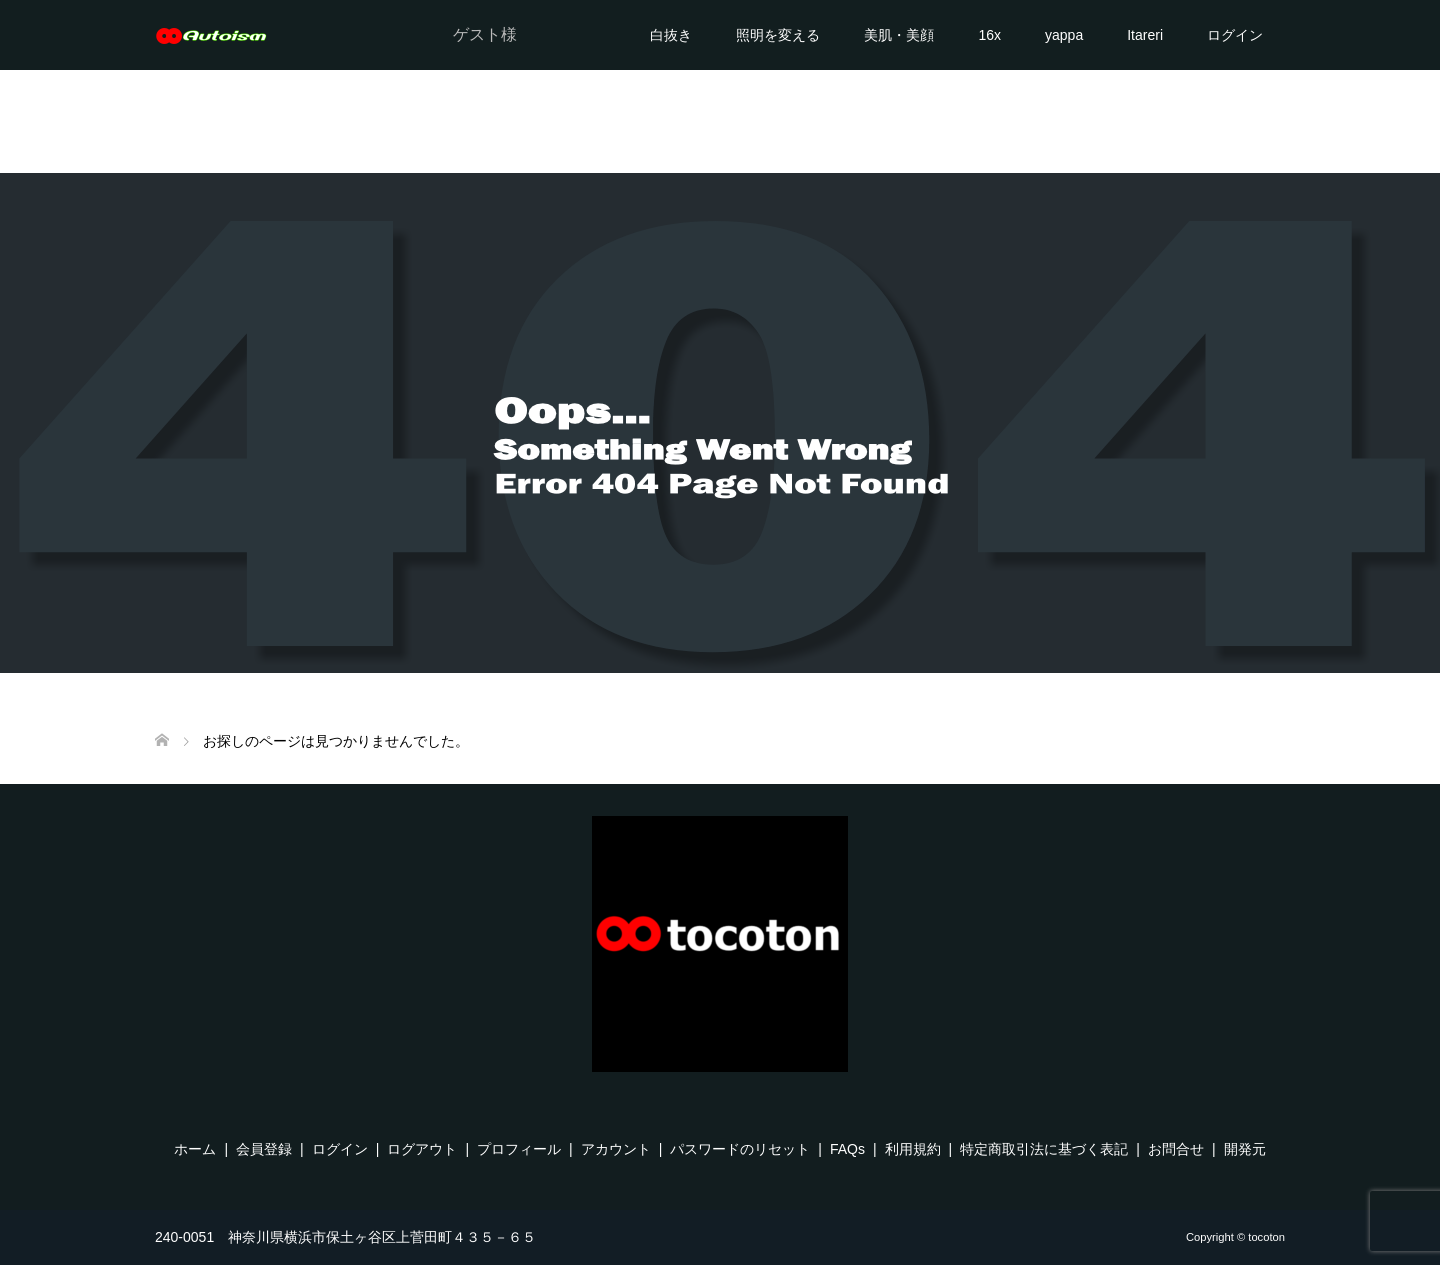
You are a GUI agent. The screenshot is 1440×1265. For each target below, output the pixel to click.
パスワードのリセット (740, 1149)
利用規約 (913, 1149)
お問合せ (1176, 1149)
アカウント (616, 1149)
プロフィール (519, 1149)
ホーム (195, 1149)
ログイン (1235, 35)
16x (989, 35)
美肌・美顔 (899, 35)
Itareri (1145, 35)
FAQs (847, 1149)
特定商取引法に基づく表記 (1044, 1149)
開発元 (1245, 1149)
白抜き (671, 35)
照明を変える (778, 35)
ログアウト (422, 1149)
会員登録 (264, 1149)
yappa (1064, 35)
